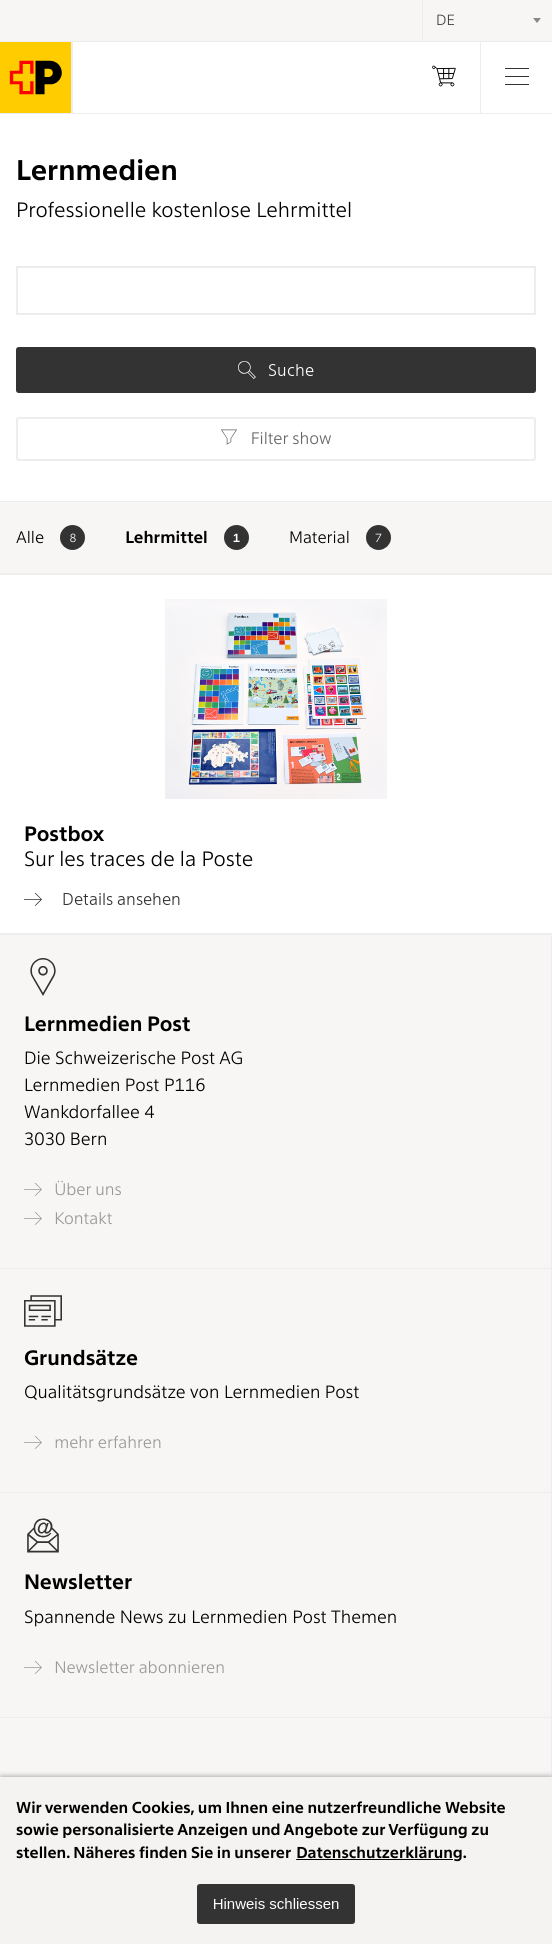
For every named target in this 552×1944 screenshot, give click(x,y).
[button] (276, 1904)
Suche (276, 370)
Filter (275, 438)
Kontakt (68, 1218)
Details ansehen (102, 899)
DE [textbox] (445, 20)
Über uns (73, 1189)
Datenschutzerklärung (379, 1852)
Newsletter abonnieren (124, 1667)
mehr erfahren (93, 1442)
